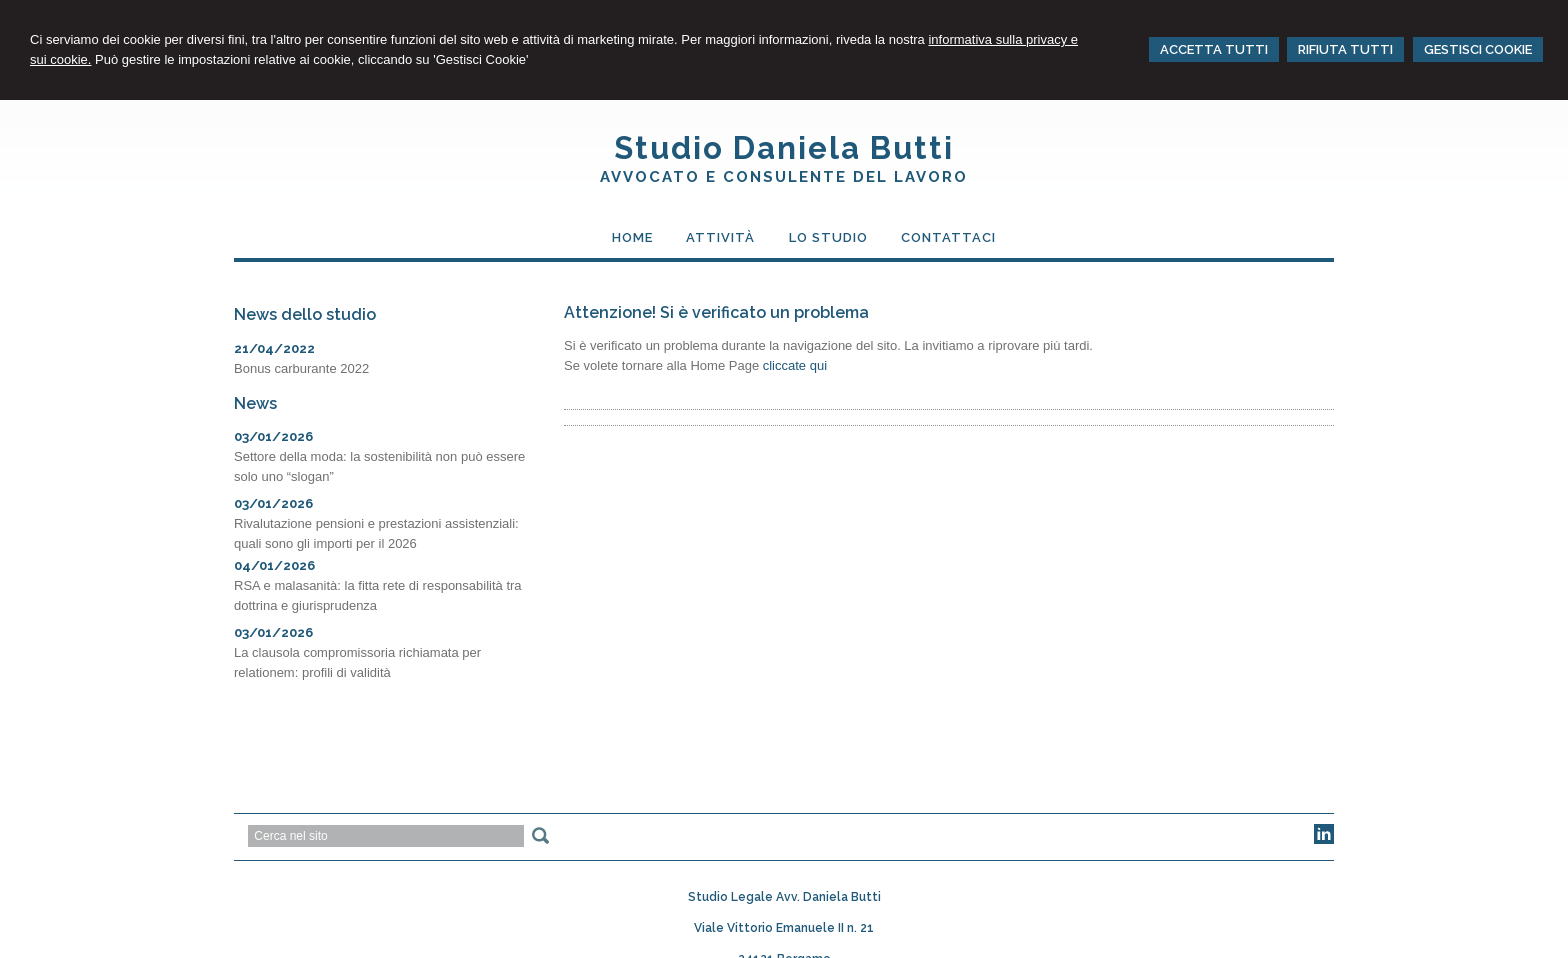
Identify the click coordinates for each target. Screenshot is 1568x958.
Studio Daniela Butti (784, 148)
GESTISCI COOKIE (1478, 49)
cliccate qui (795, 365)
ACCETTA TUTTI (1214, 49)
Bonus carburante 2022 (301, 368)
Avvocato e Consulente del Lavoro (784, 177)
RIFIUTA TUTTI (1345, 49)
